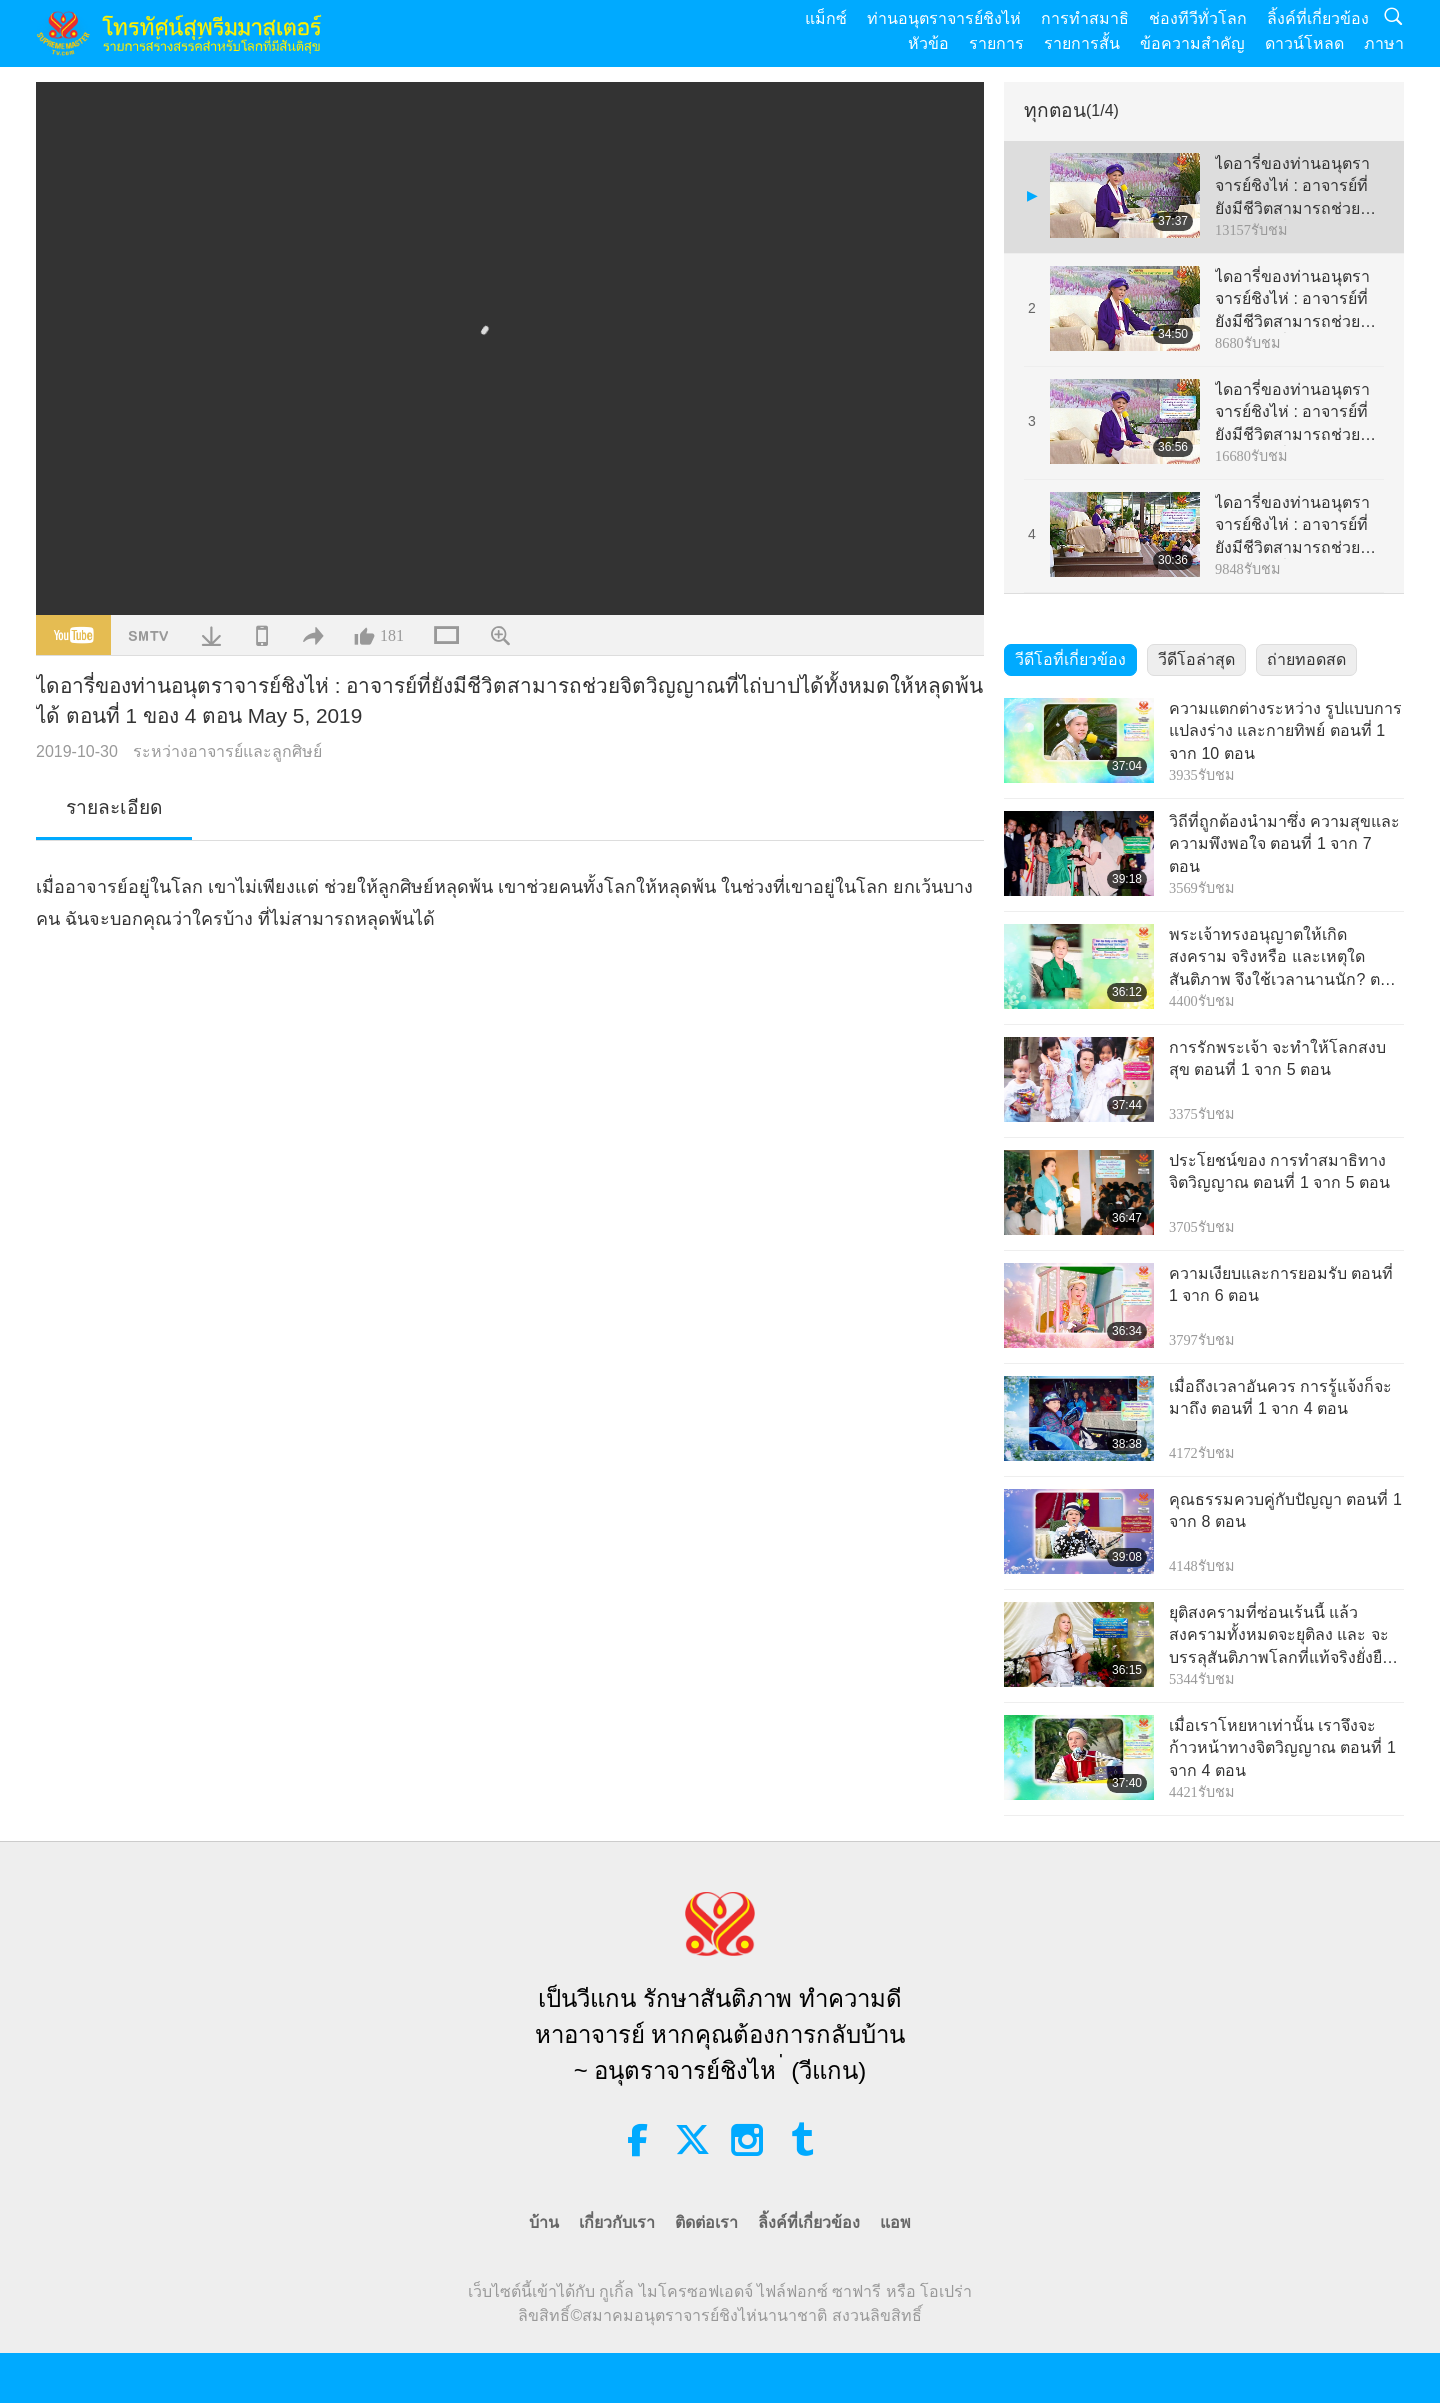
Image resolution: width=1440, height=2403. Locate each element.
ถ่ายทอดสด (1306, 659)
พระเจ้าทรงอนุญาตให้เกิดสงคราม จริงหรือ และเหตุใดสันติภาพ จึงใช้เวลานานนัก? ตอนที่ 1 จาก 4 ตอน (1285, 958)
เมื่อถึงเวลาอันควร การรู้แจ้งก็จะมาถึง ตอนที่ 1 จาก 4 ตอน (1280, 1397)
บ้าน (544, 2222)
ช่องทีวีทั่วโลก (1198, 18)
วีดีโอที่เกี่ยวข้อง (1070, 659)
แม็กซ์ (826, 18)
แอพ (895, 2222)
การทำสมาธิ (1085, 18)
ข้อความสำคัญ (1192, 43)
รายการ (996, 43)
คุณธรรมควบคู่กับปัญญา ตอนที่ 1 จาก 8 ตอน (1285, 1510)
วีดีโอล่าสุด (1196, 659)
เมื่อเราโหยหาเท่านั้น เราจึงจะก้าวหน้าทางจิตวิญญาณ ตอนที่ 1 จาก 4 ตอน (1282, 1748)
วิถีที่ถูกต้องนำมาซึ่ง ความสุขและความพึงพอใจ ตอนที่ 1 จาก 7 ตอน (1284, 844)
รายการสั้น (1082, 43)
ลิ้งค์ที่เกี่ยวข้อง (1318, 18)
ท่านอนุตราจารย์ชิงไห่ (944, 18)
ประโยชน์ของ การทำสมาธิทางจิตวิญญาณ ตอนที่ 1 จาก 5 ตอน (1279, 1171)
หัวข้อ (928, 43)
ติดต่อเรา (706, 2222)
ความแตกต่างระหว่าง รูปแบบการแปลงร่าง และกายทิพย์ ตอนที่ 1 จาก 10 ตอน (1285, 731)
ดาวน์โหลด (1304, 43)
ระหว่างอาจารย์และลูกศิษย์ (227, 751)
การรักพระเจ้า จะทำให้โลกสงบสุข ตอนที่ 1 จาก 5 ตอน (1277, 1058)
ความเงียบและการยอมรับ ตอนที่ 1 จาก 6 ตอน (1281, 1284)
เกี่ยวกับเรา (617, 2222)
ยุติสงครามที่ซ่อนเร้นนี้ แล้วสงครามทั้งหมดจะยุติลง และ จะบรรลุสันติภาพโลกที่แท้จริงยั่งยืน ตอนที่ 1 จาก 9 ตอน (1281, 1636)
